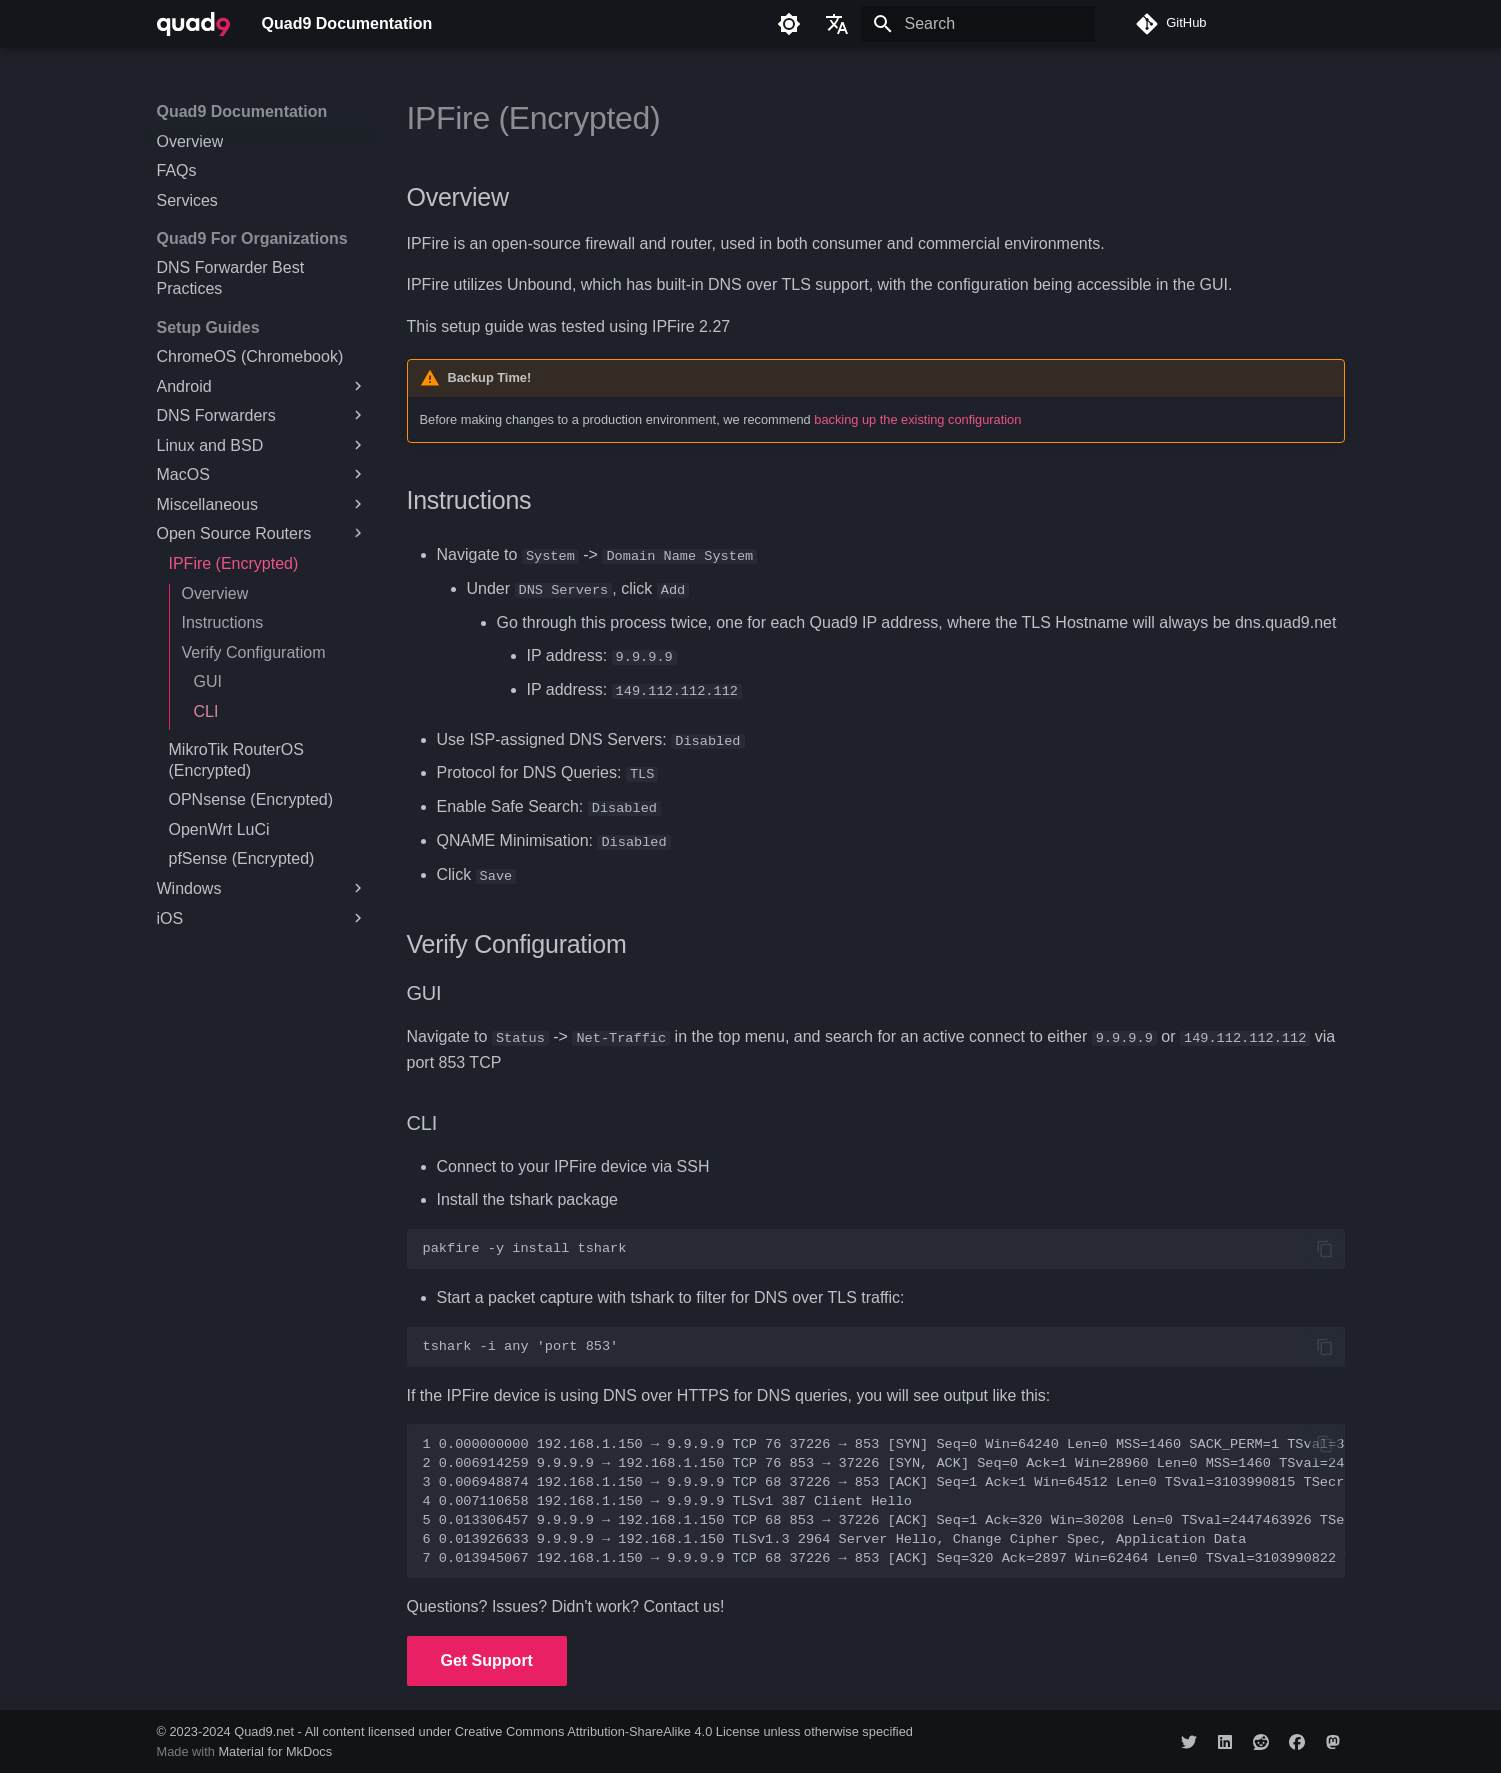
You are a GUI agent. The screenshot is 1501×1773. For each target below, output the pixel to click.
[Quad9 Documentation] (193, 24)
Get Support (487, 1658)
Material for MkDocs (275, 1750)
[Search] (978, 24)
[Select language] (837, 24)
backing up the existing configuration (917, 419)
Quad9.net (264, 1729)
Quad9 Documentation (242, 111)
